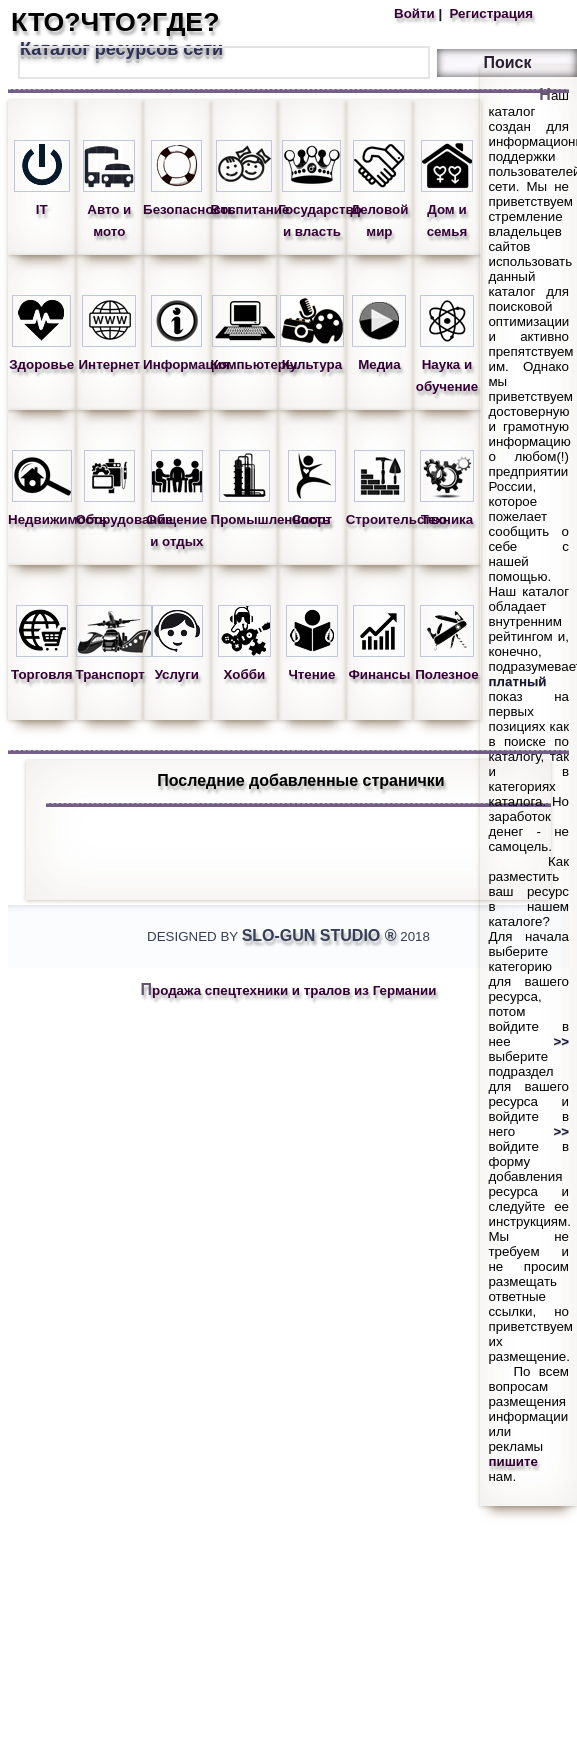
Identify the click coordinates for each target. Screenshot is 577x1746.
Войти (416, 13)
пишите (513, 1461)
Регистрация (489, 13)
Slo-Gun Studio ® (319, 935)
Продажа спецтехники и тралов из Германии (289, 990)
